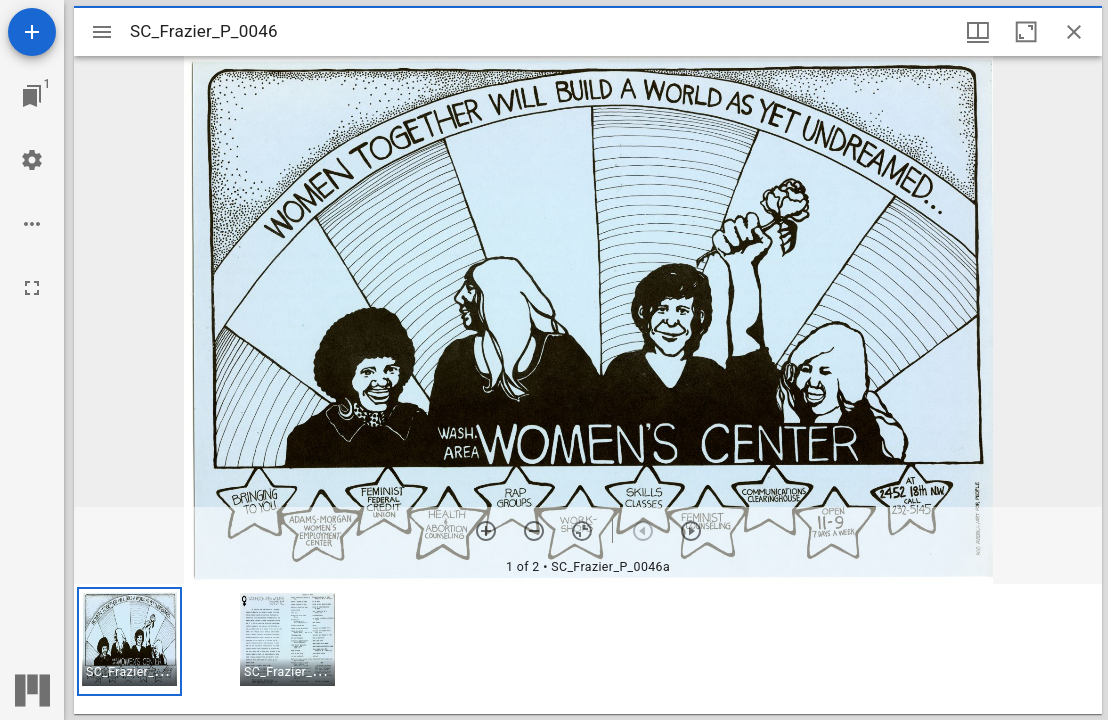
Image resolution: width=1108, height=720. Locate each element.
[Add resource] (32, 32)
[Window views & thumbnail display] (978, 32)
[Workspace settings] (32, 160)
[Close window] (1074, 32)
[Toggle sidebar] (102, 32)
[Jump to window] (32, 96)
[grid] (588, 649)
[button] (129, 641)
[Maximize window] (1026, 32)
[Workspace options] (32, 224)
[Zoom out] (534, 531)
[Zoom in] (486, 531)
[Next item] (691, 531)
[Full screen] (32, 288)
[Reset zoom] (582, 531)
